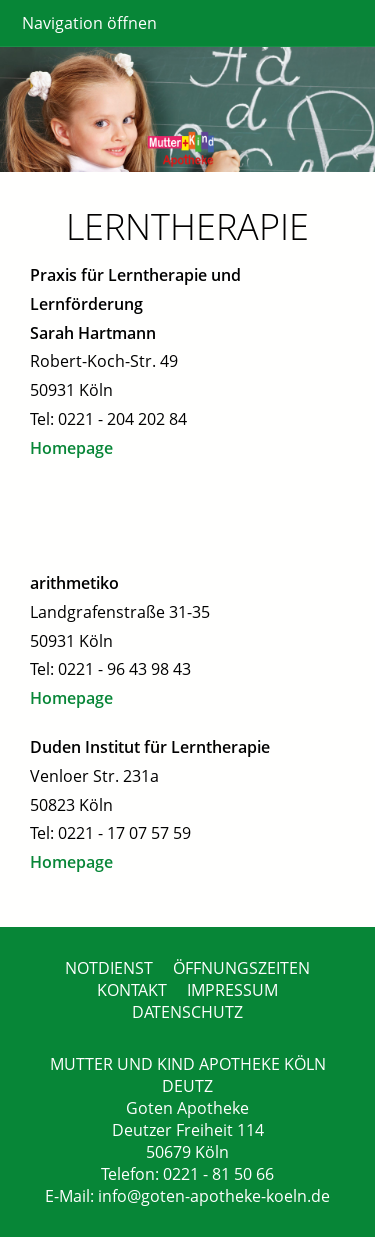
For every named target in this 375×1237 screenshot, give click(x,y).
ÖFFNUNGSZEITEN (241, 968)
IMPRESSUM (232, 990)
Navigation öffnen (89, 23)
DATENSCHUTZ (187, 1012)
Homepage (71, 448)
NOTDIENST (109, 968)
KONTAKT (132, 990)
